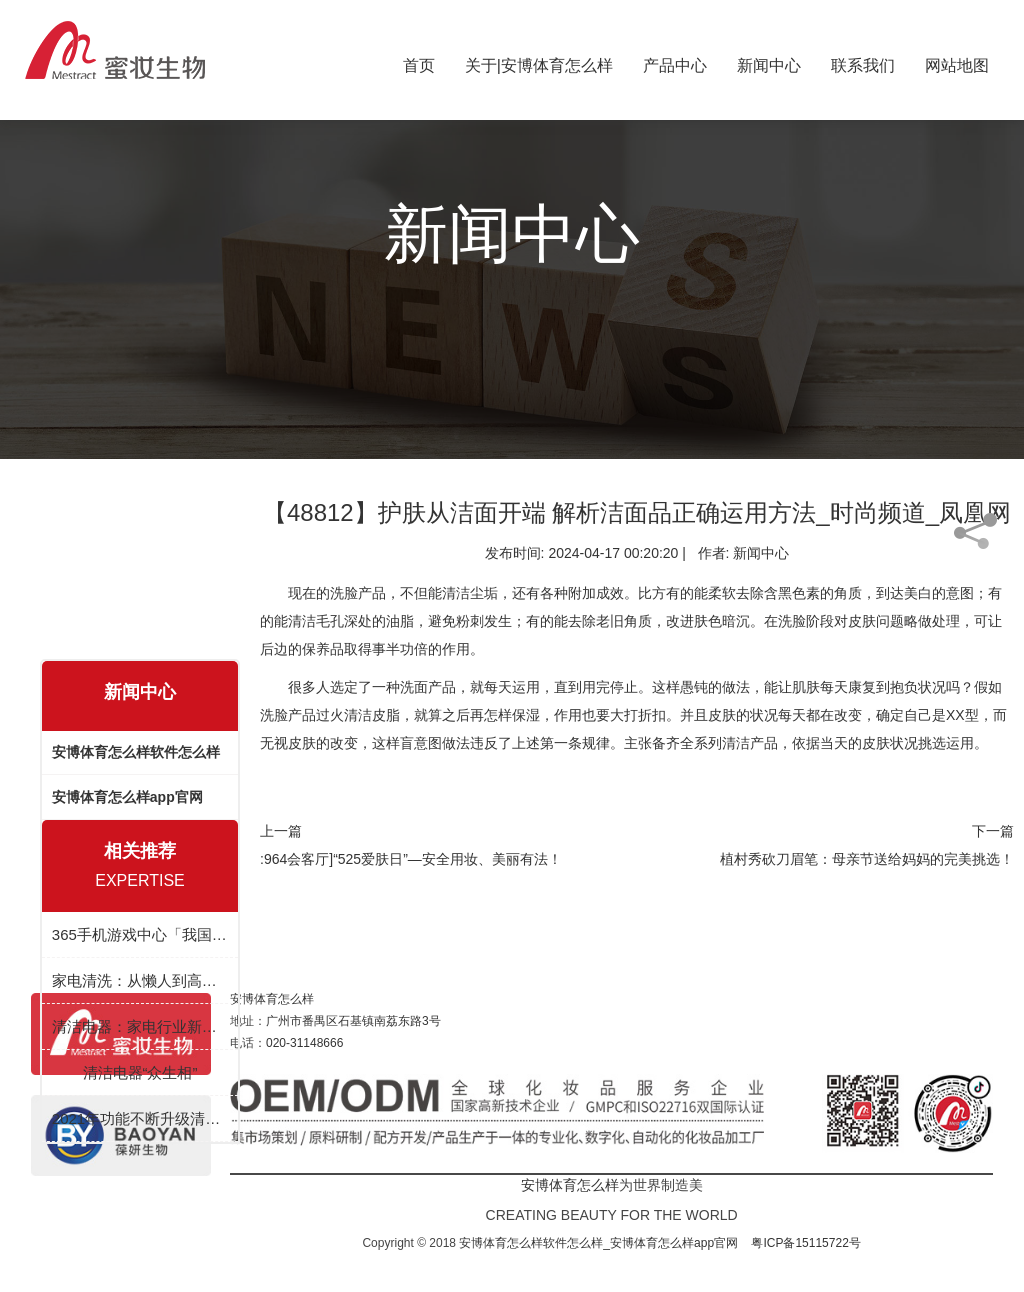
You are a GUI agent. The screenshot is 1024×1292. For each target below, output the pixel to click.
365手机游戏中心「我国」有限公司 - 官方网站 (140, 934)
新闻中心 (769, 61)
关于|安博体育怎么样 (539, 61)
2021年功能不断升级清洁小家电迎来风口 (140, 1118)
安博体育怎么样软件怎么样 (136, 752)
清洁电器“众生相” (140, 1072)
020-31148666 (304, 1043)
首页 (419, 61)
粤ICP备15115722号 (805, 1243)
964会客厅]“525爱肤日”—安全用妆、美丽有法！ (413, 859)
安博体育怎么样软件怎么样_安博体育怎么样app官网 (598, 1243)
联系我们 (863, 61)
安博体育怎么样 (272, 999)
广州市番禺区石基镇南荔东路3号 (353, 1021)
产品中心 (675, 61)
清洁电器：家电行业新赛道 (140, 1026)
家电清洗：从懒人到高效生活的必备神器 (140, 980)
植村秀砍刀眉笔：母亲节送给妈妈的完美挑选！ (867, 859)
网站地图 (957, 61)
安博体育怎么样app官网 (127, 797)
